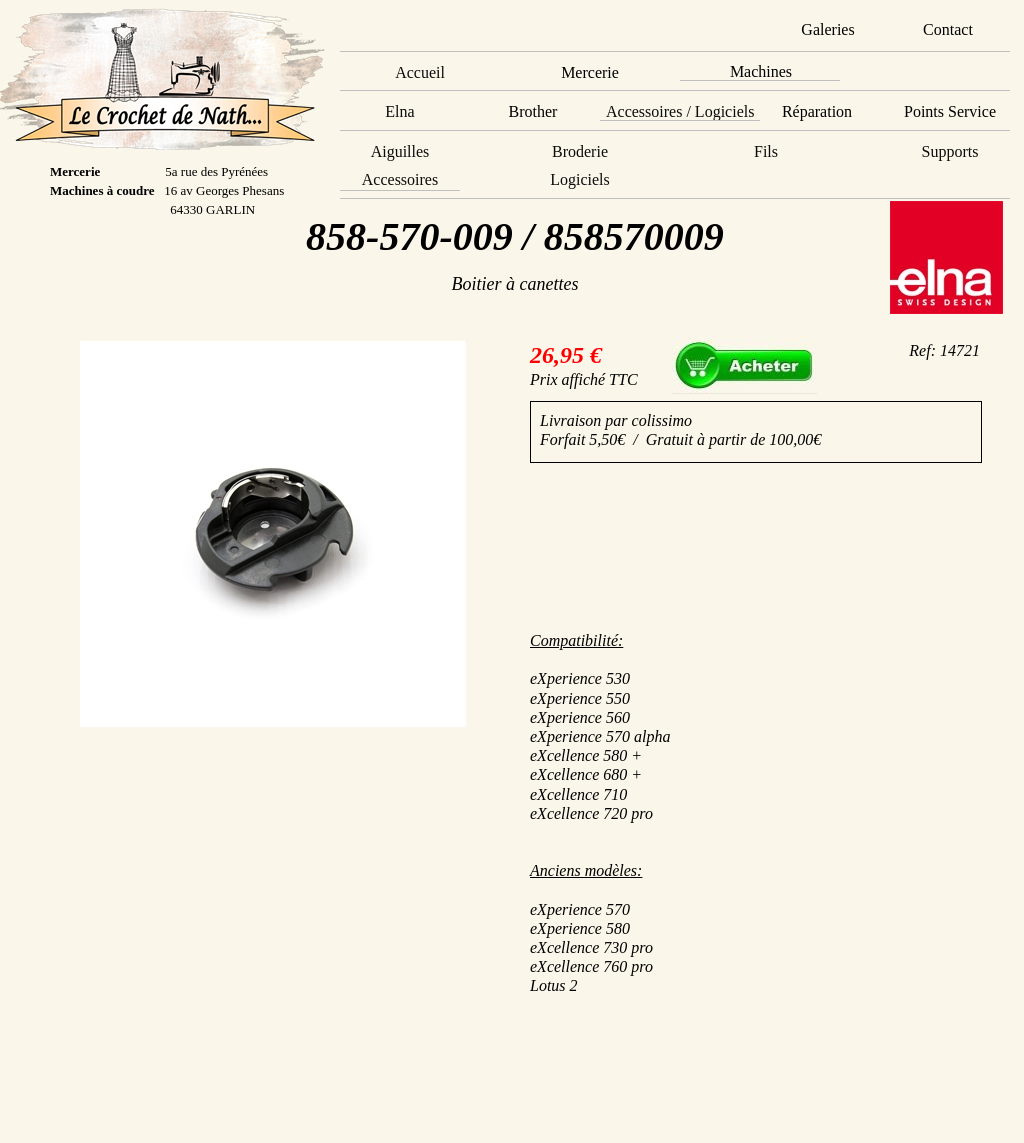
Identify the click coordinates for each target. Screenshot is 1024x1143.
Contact (948, 29)
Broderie (580, 151)
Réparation (817, 111)
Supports (950, 151)
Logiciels (580, 179)
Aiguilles (400, 151)
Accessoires (400, 179)
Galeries (827, 29)
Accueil (420, 72)
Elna (399, 111)
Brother (533, 111)
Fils (766, 151)
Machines (761, 71)
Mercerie (590, 72)
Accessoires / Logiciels (680, 111)
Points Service (950, 111)
